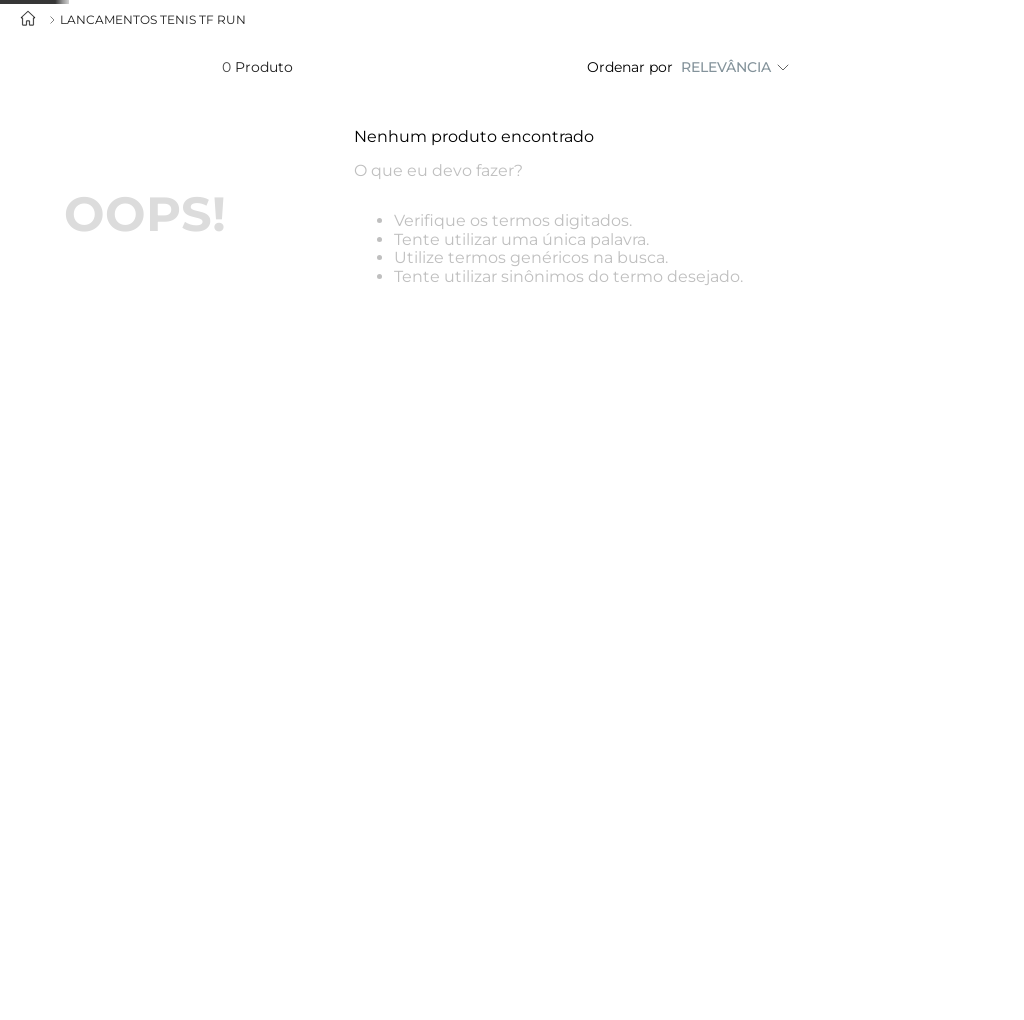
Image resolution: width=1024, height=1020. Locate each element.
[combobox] (117, 81)
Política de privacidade (357, 967)
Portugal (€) (782, 133)
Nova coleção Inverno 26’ (416, 80)
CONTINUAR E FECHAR (894, 963)
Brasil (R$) (782, 76)
